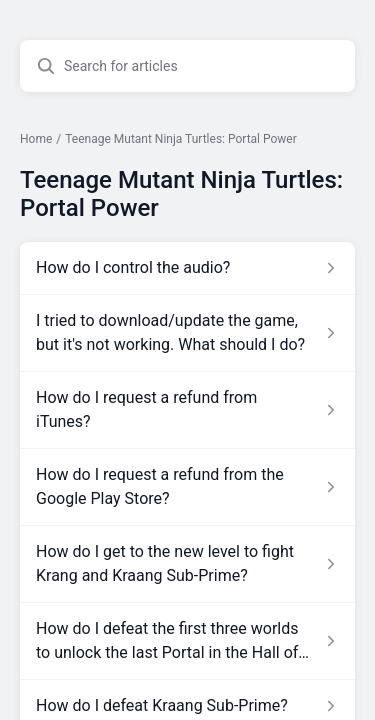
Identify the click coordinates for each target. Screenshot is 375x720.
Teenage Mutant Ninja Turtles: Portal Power (181, 139)
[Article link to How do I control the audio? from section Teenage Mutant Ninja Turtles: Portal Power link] (187, 268)
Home (36, 139)
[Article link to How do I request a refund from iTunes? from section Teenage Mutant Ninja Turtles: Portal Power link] (187, 410)
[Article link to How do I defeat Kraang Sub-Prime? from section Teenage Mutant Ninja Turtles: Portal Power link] (187, 706)
